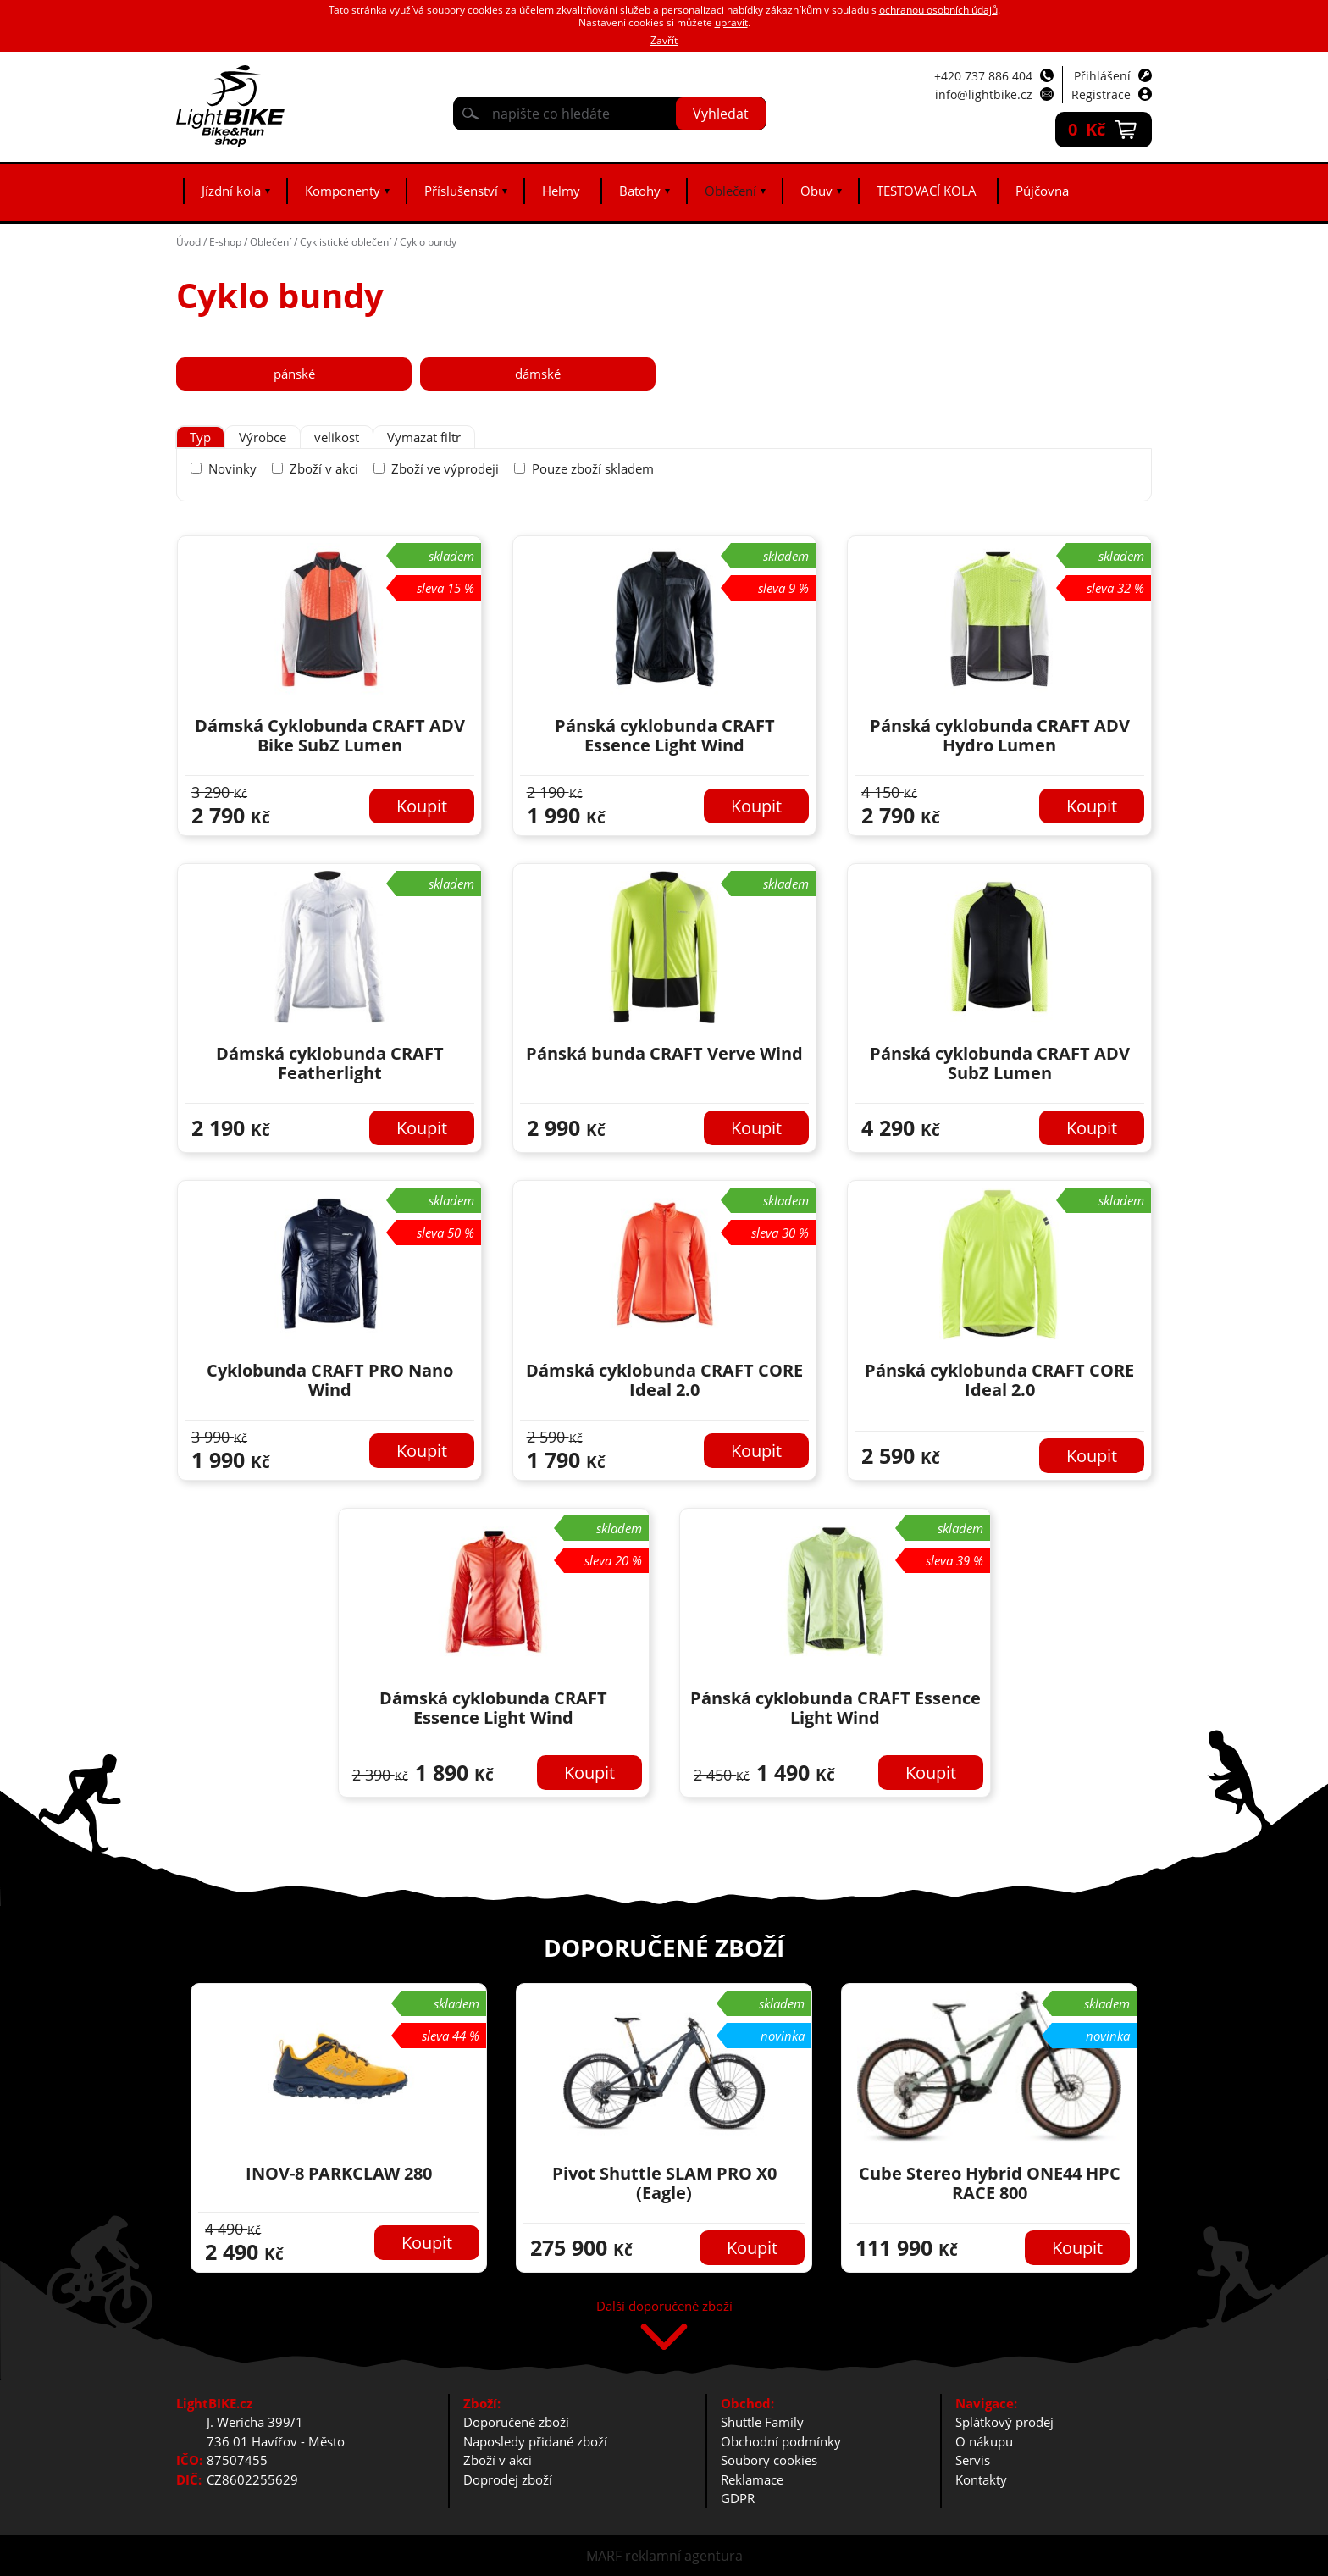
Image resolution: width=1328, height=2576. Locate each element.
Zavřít (664, 40)
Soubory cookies (769, 2459)
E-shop (225, 242)
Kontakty (981, 2479)
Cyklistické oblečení (345, 242)
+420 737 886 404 (983, 76)
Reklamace (752, 2479)
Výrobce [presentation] (262, 437)
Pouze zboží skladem (593, 468)
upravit (731, 22)
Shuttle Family (762, 2421)
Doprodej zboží (507, 2479)
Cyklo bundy (428, 242)
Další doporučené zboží (664, 2307)
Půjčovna (1042, 190)
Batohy (640, 190)
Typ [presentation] (200, 437)
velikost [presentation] (336, 437)
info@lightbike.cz (983, 94)
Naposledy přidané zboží (535, 2441)
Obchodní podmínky (781, 2441)
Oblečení (730, 190)
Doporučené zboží (516, 2421)
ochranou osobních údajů (938, 10)
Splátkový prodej (1004, 2421)
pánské (294, 373)
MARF (604, 2555)
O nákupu (984, 2441)
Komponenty (342, 190)
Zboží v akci (324, 468)
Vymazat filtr (424, 437)
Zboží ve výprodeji (445, 468)
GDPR (738, 2498)
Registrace (1101, 94)
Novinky (232, 468)
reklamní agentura (684, 2555)
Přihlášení (1102, 76)
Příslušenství (461, 190)
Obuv (816, 190)
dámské (538, 373)
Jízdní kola (231, 190)
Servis (972, 2459)
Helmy (561, 190)
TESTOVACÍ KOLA (927, 190)
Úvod (188, 242)
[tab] (200, 437)
